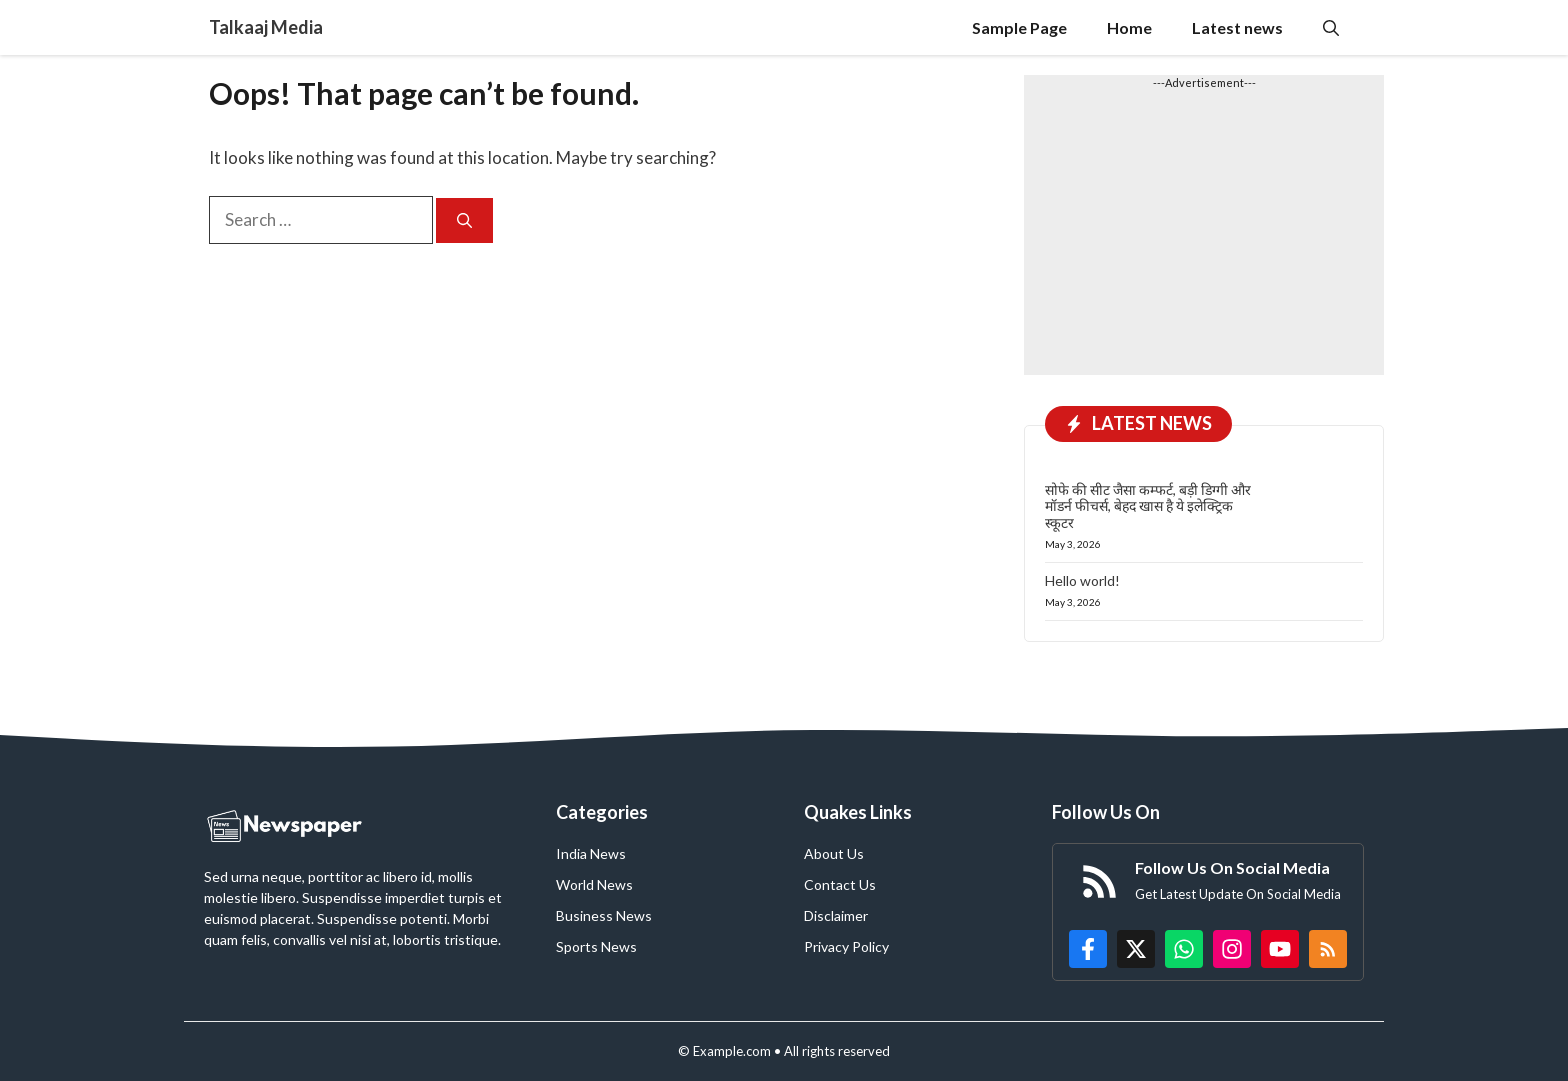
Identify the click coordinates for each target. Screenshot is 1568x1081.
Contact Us (840, 884)
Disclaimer (836, 915)
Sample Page (1019, 27)
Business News (604, 915)
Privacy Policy (846, 946)
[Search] (464, 220)
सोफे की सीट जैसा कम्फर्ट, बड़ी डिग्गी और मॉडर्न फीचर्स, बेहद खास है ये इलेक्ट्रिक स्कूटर (1148, 506)
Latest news (1237, 27)
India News (591, 853)
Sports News (596, 946)
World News (594, 884)
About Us (834, 853)
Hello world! (1082, 580)
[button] (1331, 27)
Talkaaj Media (266, 27)
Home (1129, 27)
